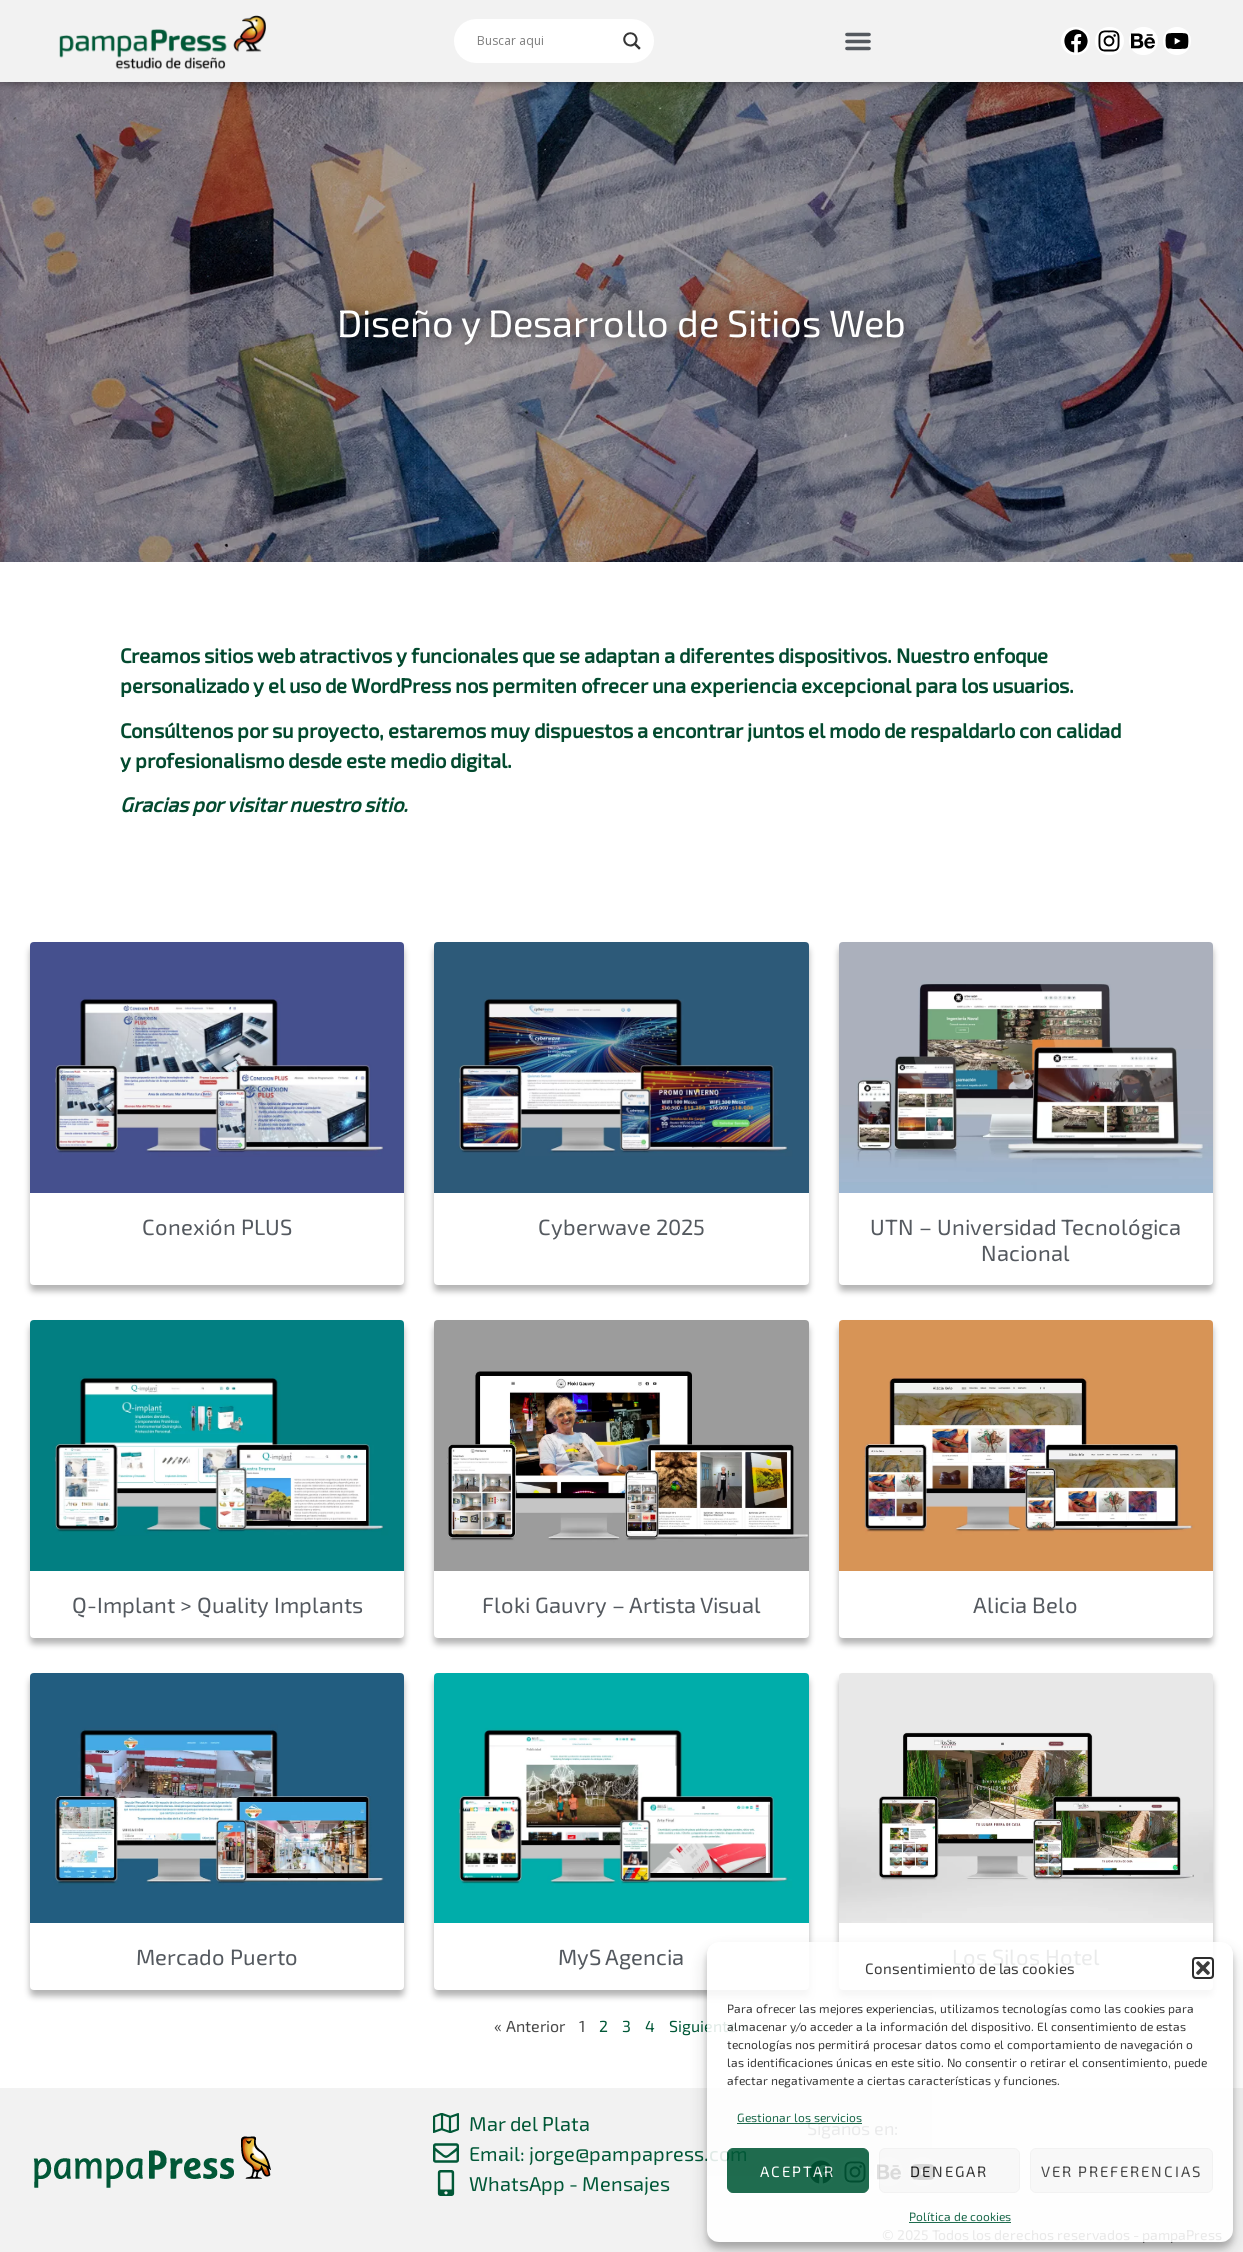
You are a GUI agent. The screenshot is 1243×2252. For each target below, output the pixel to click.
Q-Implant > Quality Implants (217, 1604)
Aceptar (797, 2171)
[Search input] (545, 41)
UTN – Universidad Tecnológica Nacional (1025, 1239)
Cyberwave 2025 (621, 1226)
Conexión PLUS (217, 1226)
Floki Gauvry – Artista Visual (621, 1604)
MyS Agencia (621, 1956)
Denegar (949, 2171)
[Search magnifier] (632, 41)
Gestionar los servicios (799, 2117)
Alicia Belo (1025, 1604)
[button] (1203, 1968)
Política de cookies (960, 2216)
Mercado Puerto (217, 1956)
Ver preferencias (1121, 2171)
